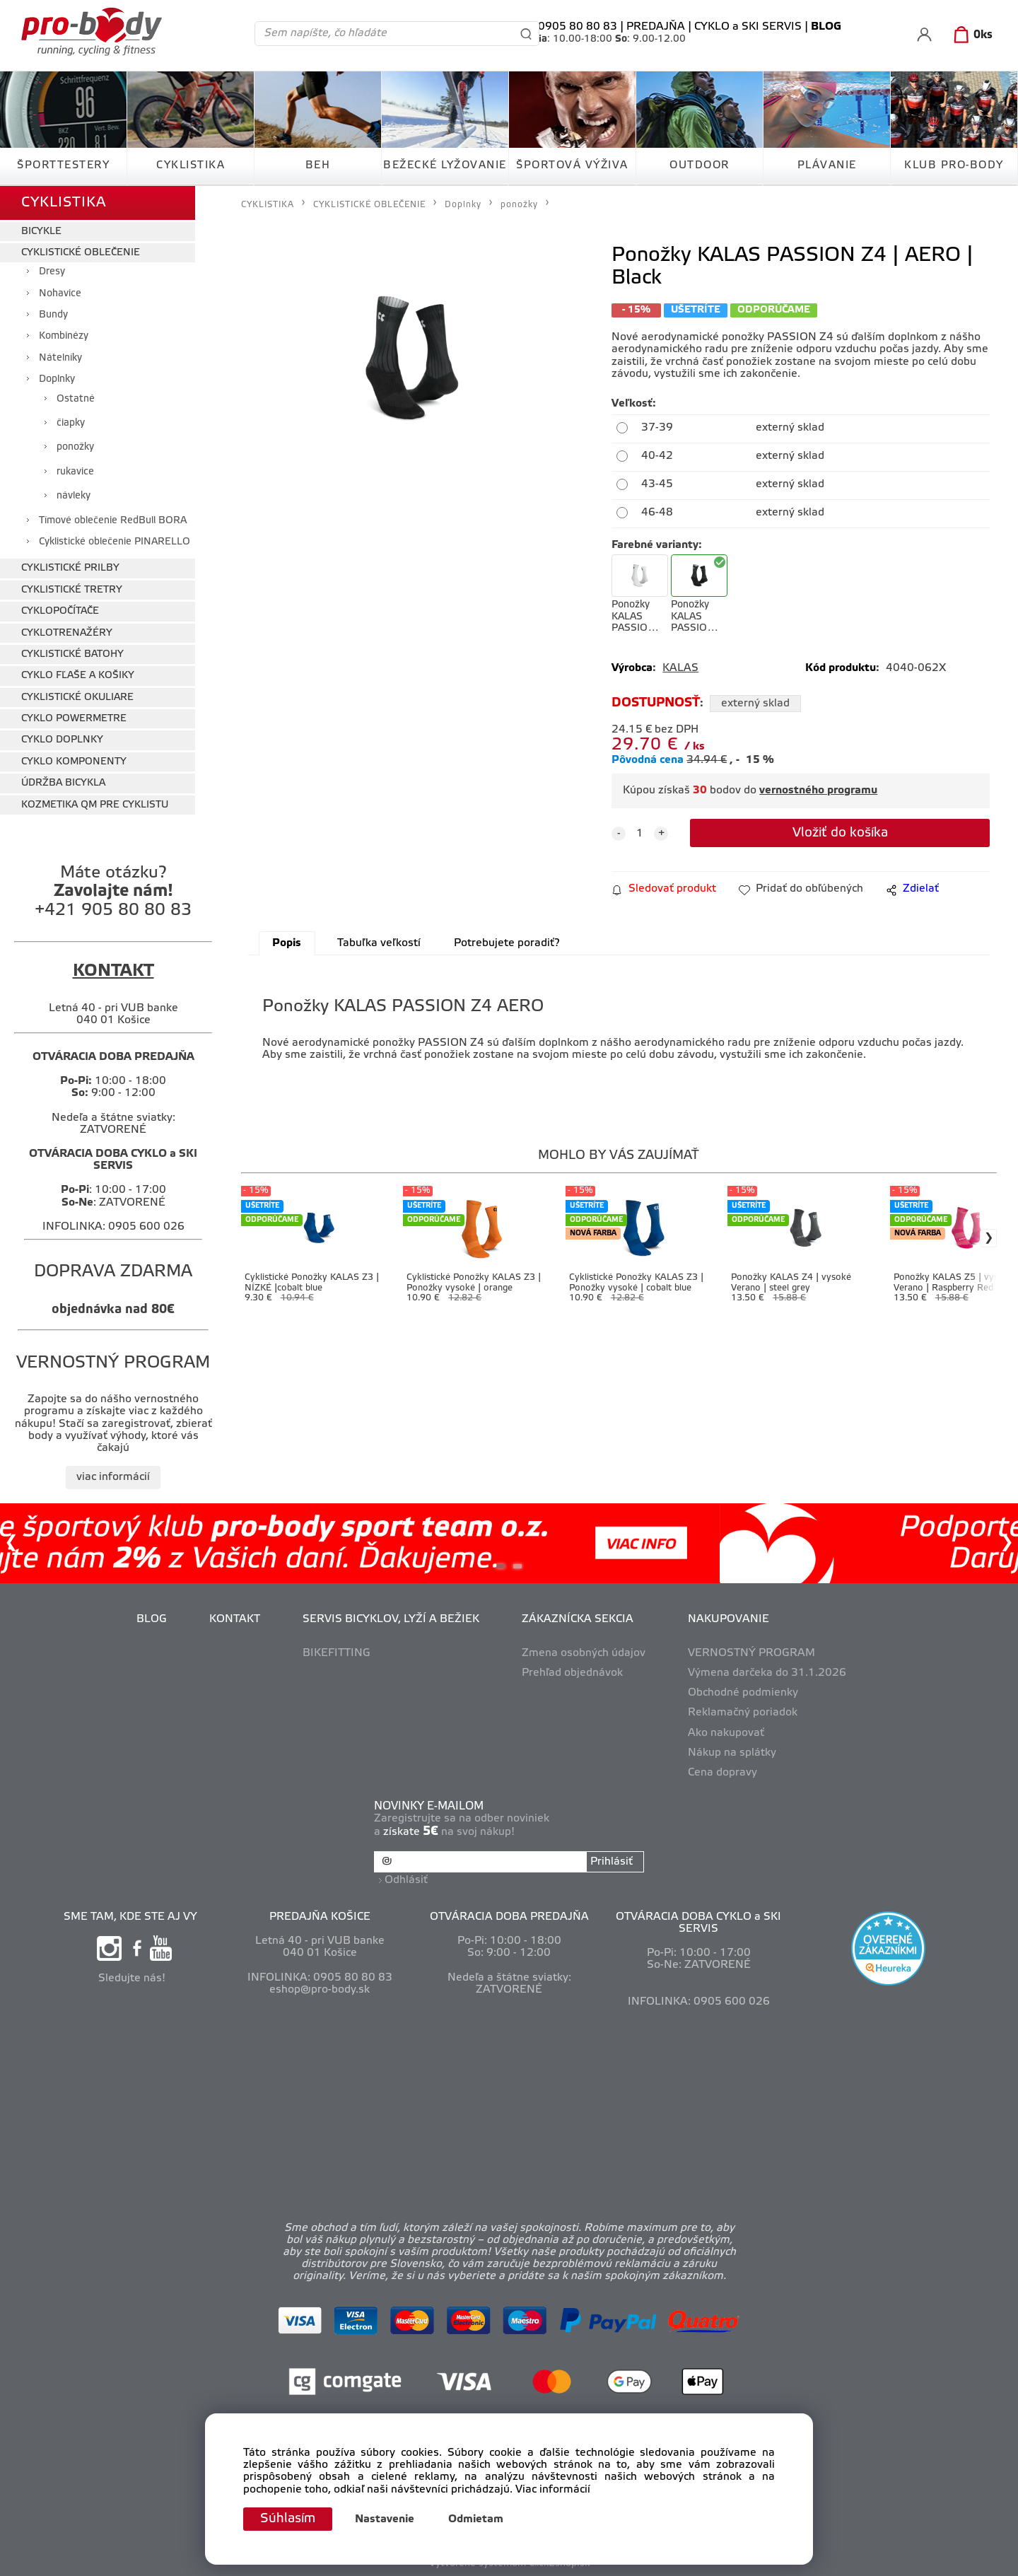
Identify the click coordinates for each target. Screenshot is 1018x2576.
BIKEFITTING (336, 1653)
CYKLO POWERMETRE (74, 718)
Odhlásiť (406, 1880)
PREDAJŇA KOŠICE (319, 1917)
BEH (318, 165)
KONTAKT (234, 1619)
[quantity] (640, 833)
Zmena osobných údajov (583, 1653)
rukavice (75, 472)
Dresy (52, 271)
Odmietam (475, 2519)
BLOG (151, 1619)
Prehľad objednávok (572, 1673)
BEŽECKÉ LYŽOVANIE (445, 165)
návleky (73, 496)
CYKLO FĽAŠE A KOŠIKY (77, 675)
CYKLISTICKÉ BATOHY (72, 654)
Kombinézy (63, 336)
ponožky (75, 447)
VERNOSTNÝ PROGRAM (751, 1653)
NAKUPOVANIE (728, 1619)
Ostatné (76, 399)
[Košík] (970, 35)
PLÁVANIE (827, 165)
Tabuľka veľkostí (379, 943)
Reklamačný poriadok (742, 1713)
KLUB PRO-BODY (954, 165)
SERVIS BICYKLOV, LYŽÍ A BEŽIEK (391, 1619)
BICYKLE (41, 231)
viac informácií (113, 1477)
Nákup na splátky (732, 1753)
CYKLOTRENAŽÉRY (66, 633)
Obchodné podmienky (743, 1693)
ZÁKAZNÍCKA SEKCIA (577, 1619)
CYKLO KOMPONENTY (74, 762)
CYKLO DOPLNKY (62, 740)
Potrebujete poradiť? (506, 943)
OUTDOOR (699, 165)
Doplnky (57, 379)
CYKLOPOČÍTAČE (60, 611)
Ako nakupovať (726, 1733)
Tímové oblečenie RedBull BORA (113, 520)
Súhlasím (287, 2518)
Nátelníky (60, 358)
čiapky (71, 423)
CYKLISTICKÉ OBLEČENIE (80, 252)
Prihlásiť (611, 1862)
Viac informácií (552, 2490)
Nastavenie (384, 2519)
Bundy (53, 315)
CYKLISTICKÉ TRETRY (71, 590)
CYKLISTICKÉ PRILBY (70, 568)
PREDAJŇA (655, 27)
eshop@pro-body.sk (319, 1990)
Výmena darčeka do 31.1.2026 (767, 1673)
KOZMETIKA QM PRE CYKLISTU (94, 805)
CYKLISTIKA (190, 165)
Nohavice (60, 293)
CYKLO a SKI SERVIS (748, 27)
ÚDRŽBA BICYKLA (63, 783)
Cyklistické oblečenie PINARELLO (114, 542)
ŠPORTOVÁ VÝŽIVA (572, 165)
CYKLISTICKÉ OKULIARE (77, 697)
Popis (286, 943)
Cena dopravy (722, 1773)
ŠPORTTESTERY (63, 165)
